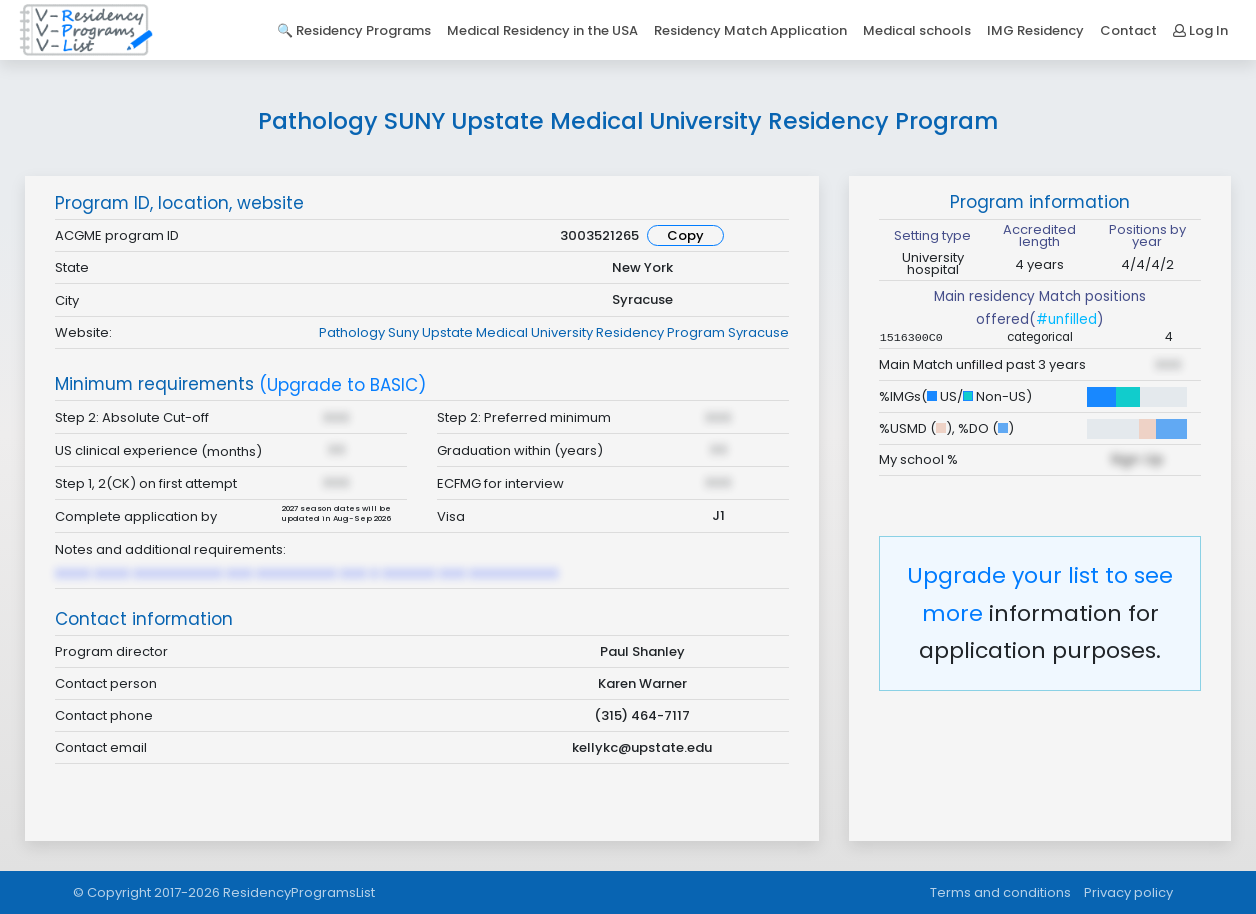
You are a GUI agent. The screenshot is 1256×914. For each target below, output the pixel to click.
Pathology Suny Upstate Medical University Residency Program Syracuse (554, 332)
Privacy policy (1128, 892)
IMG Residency (1035, 30)
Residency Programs (363, 30)
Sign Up (1137, 459)
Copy (685, 235)
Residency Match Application (750, 30)
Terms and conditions (1000, 892)
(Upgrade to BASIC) (342, 385)
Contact (1128, 30)
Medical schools (917, 30)
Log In (1200, 30)
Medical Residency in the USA (542, 30)
